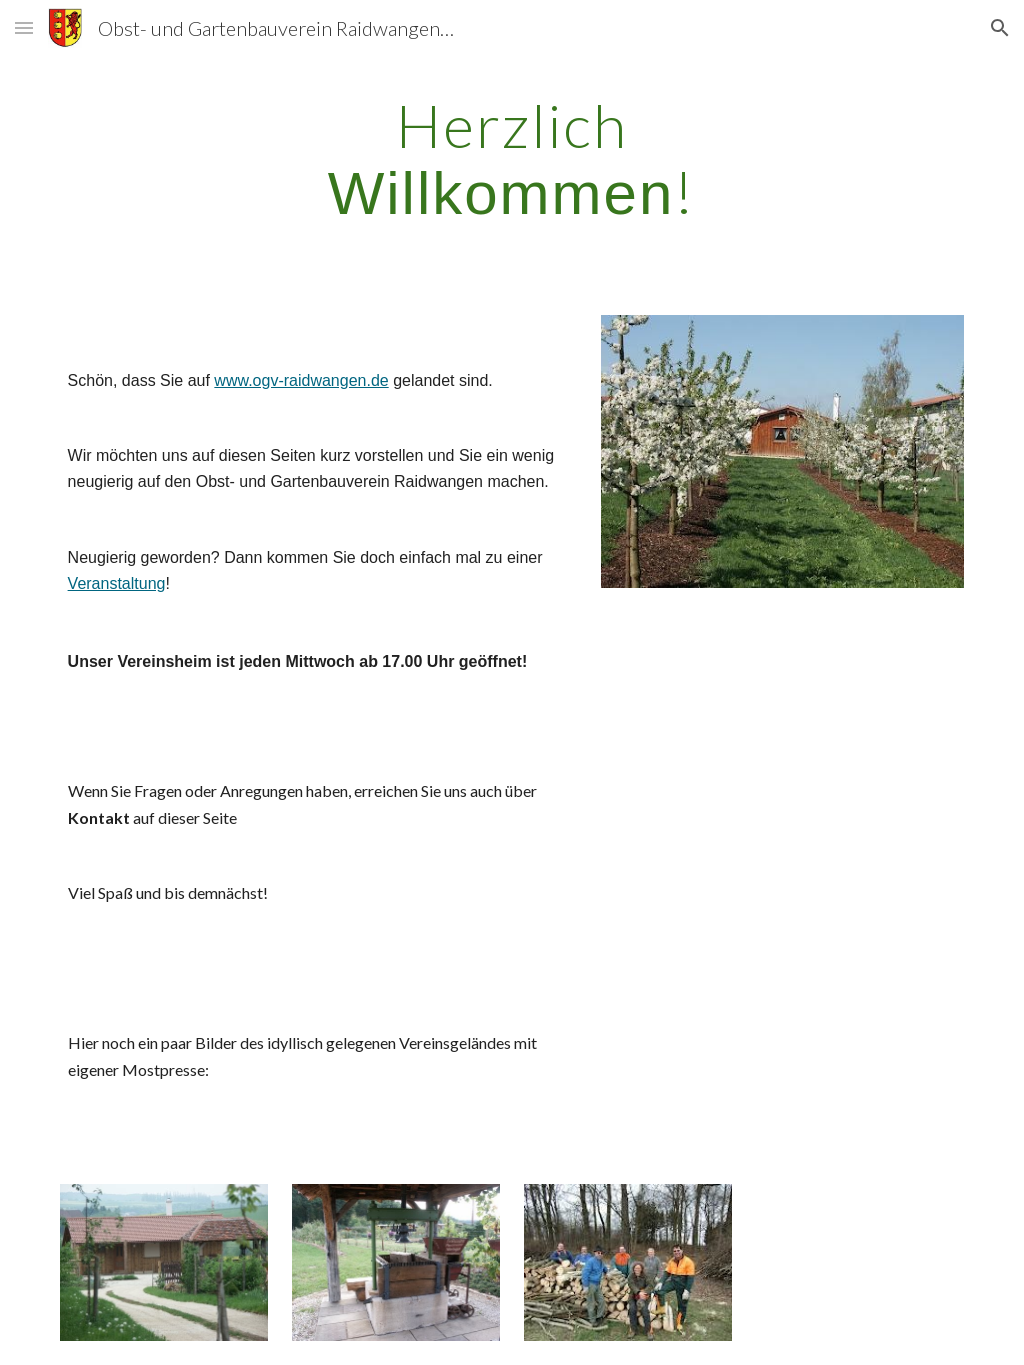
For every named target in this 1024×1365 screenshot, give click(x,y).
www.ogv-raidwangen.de (301, 380)
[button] (24, 27)
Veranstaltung (117, 583)
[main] (511, 159)
